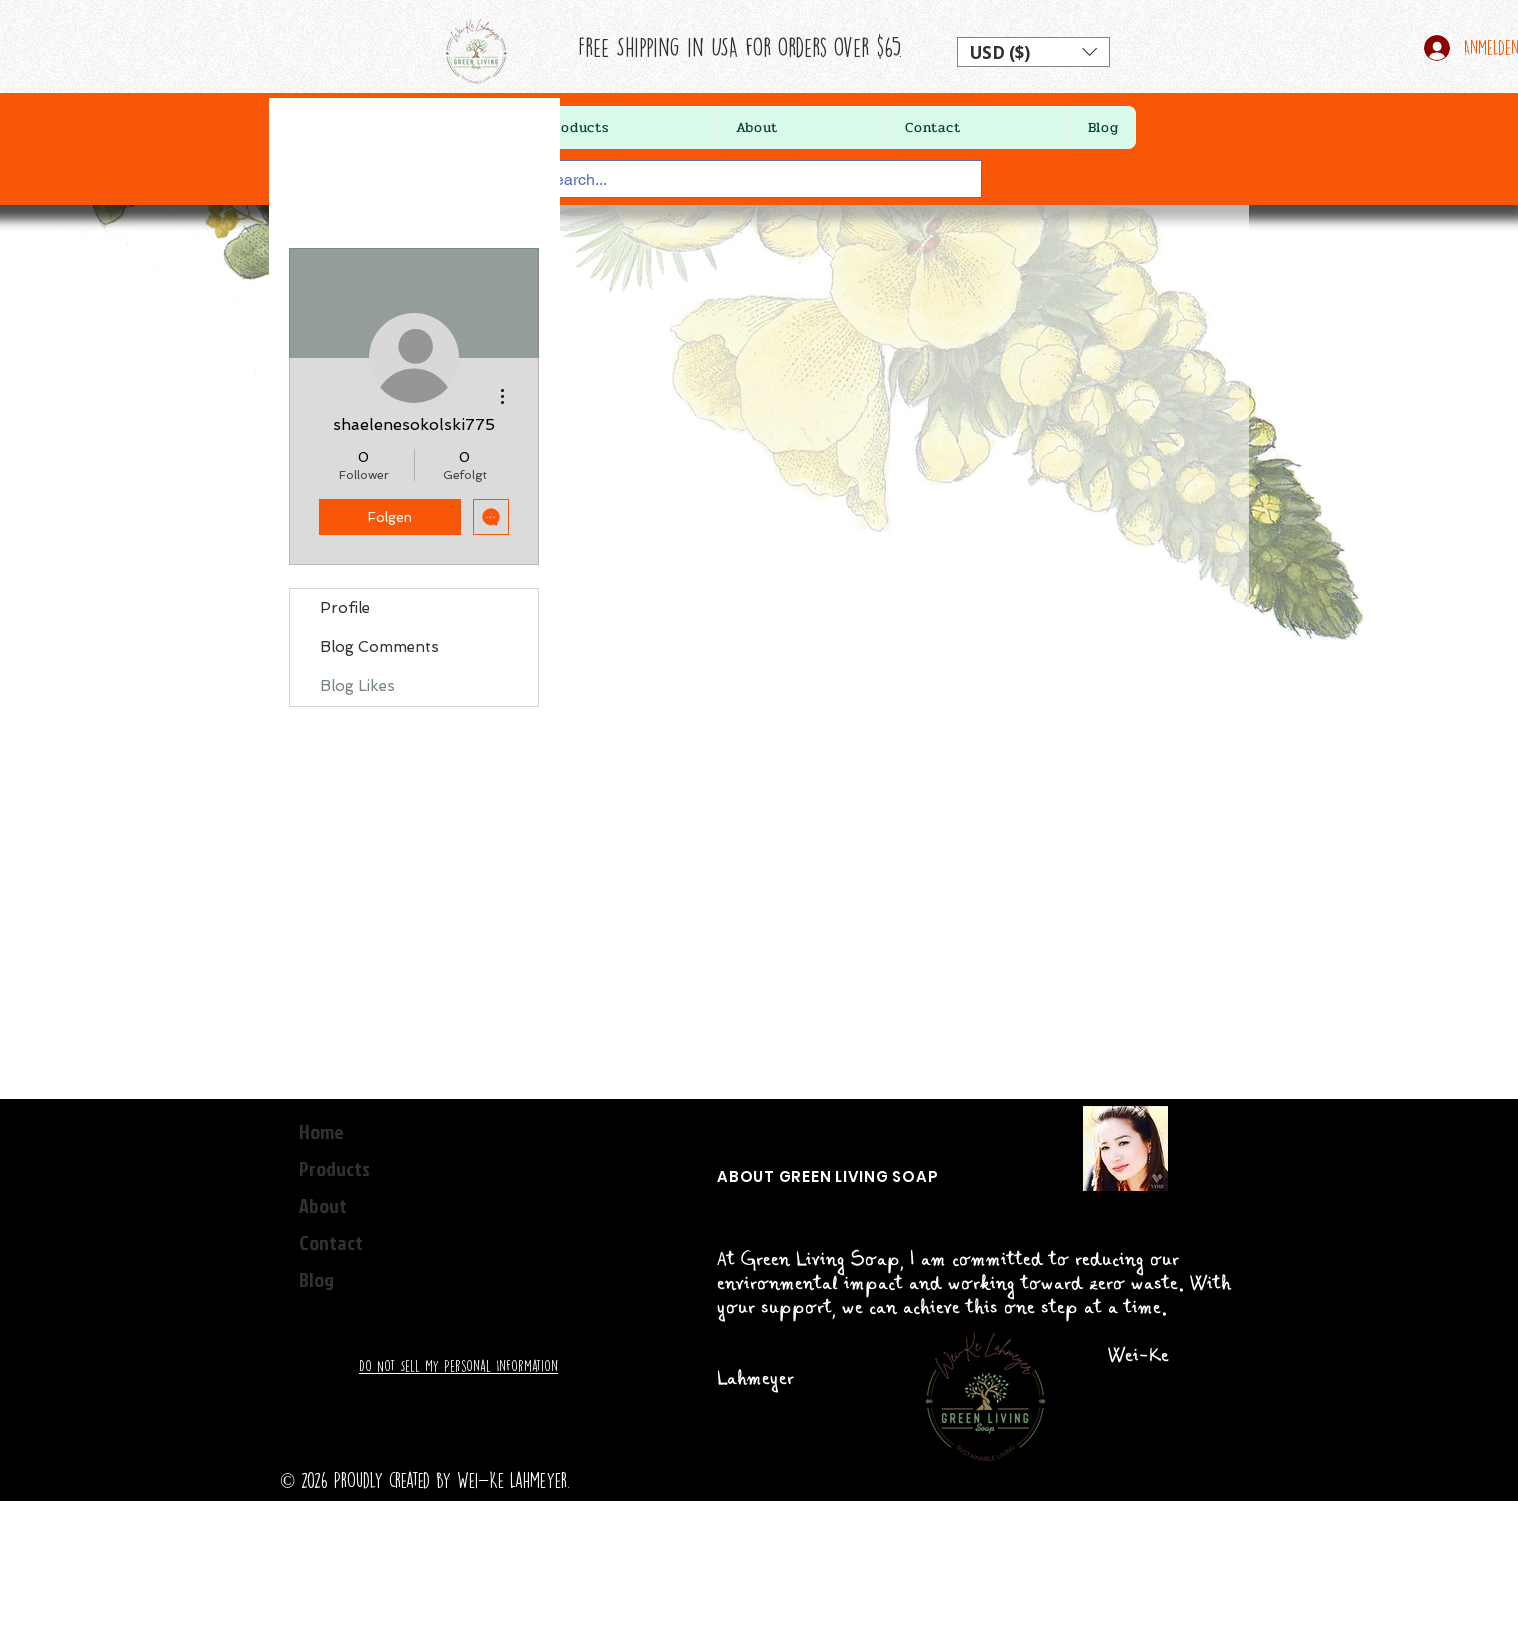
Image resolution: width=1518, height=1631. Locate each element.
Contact (331, 1242)
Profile (345, 608)
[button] (1033, 52)
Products (334, 1168)
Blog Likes (357, 686)
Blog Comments (379, 647)
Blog (316, 1279)
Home (321, 1131)
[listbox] (1033, 52)
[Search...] (741, 180)
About (323, 1205)
